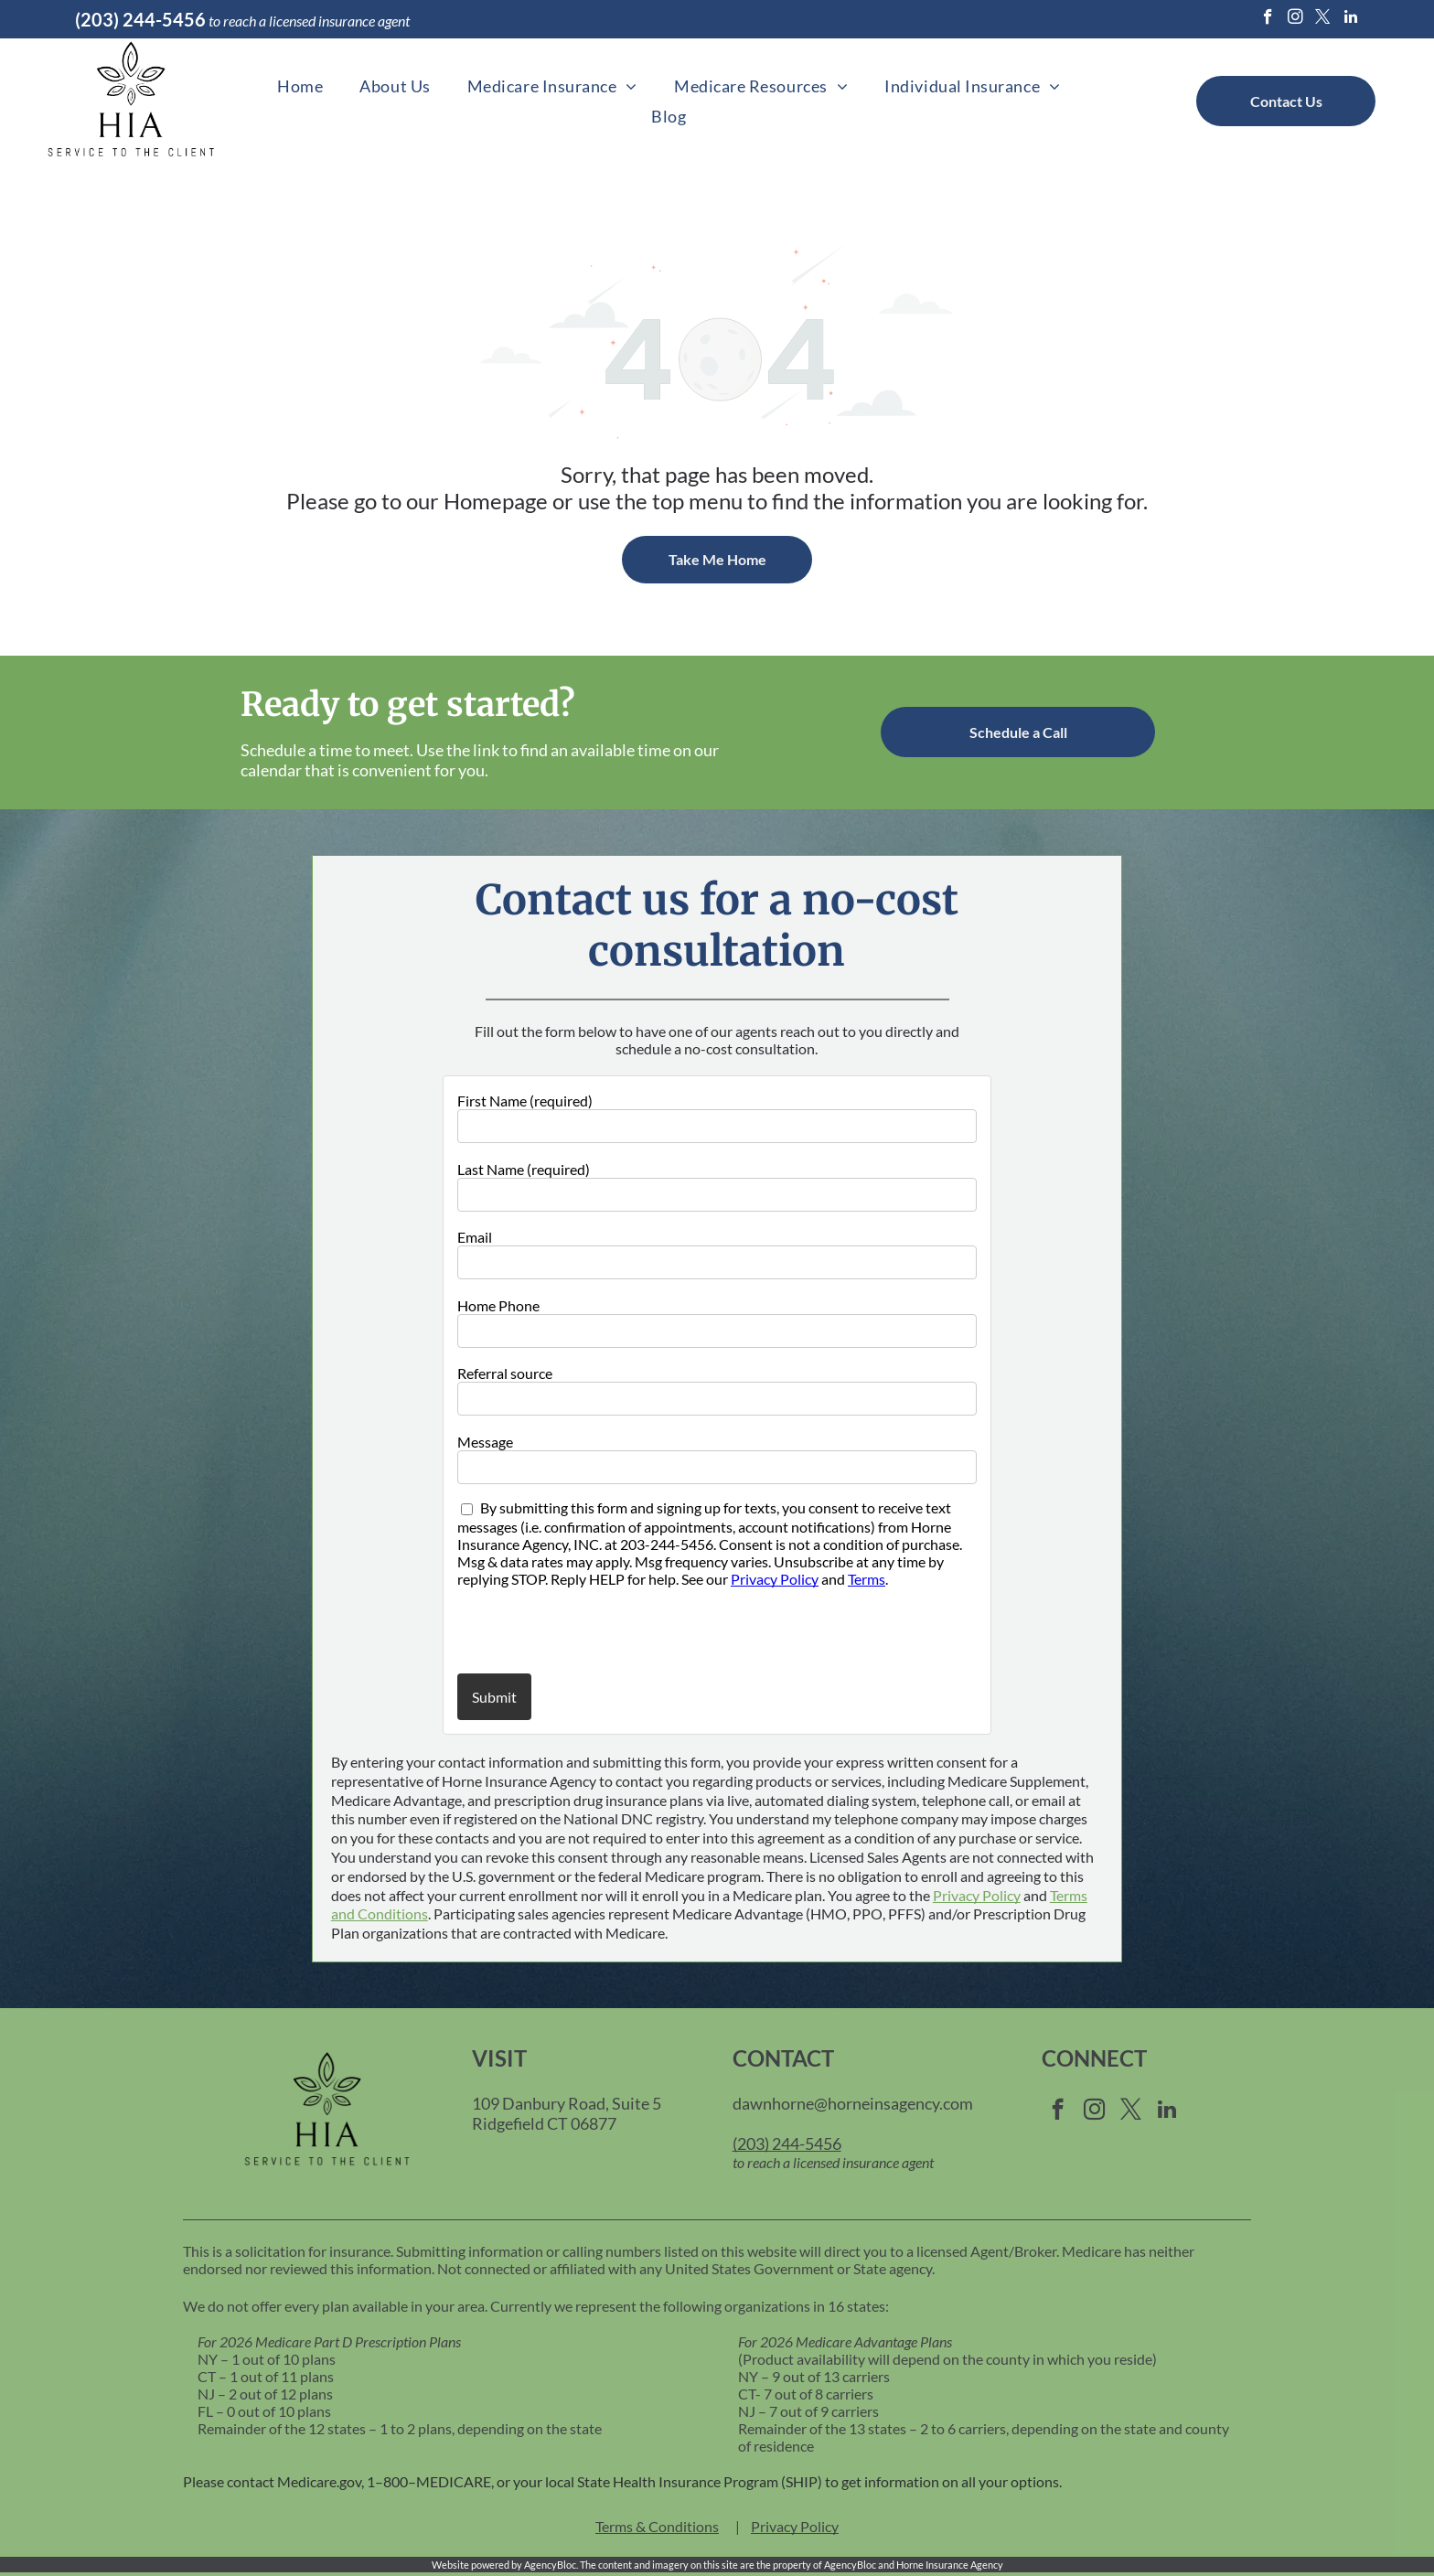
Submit (494, 1696)
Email (474, 1236)
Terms (866, 1578)
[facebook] (1268, 19)
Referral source (504, 1373)
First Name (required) (525, 1100)
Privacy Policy (775, 1578)
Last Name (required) (523, 1169)
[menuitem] (300, 85)
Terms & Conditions (657, 2526)
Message (485, 1441)
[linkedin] (1350, 19)
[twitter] (1322, 19)
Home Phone (498, 1305)
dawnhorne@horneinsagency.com (853, 2103)
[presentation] (564, 1629)
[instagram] (1295, 19)
